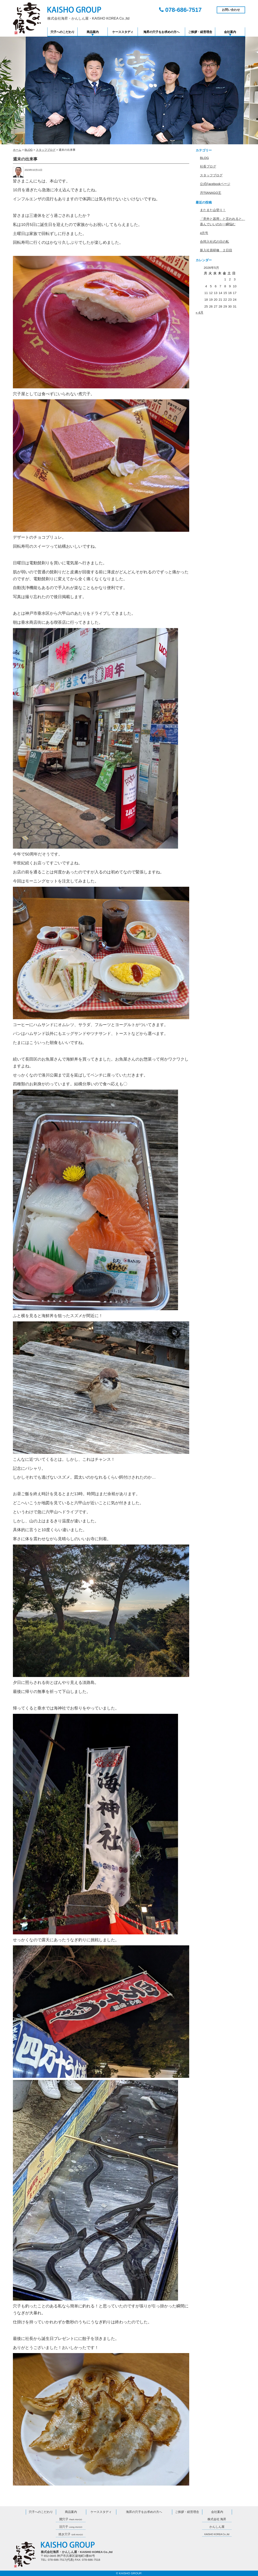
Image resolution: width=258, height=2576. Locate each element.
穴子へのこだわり (63, 32)
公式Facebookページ (215, 184)
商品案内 (93, 32)
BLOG (204, 158)
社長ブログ (208, 166)
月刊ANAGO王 (210, 192)
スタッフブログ (211, 175)
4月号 (204, 233)
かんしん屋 (216, 2526)
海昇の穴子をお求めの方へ (161, 32)
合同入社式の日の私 (214, 241)
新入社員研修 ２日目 (216, 250)
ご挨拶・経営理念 (200, 32)
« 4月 (199, 312)
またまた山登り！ (213, 210)
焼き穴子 (70, 2534)
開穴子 (70, 2519)
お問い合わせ (231, 9)
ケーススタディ (122, 32)
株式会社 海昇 (216, 2519)
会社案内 (230, 32)
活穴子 (70, 2526)
